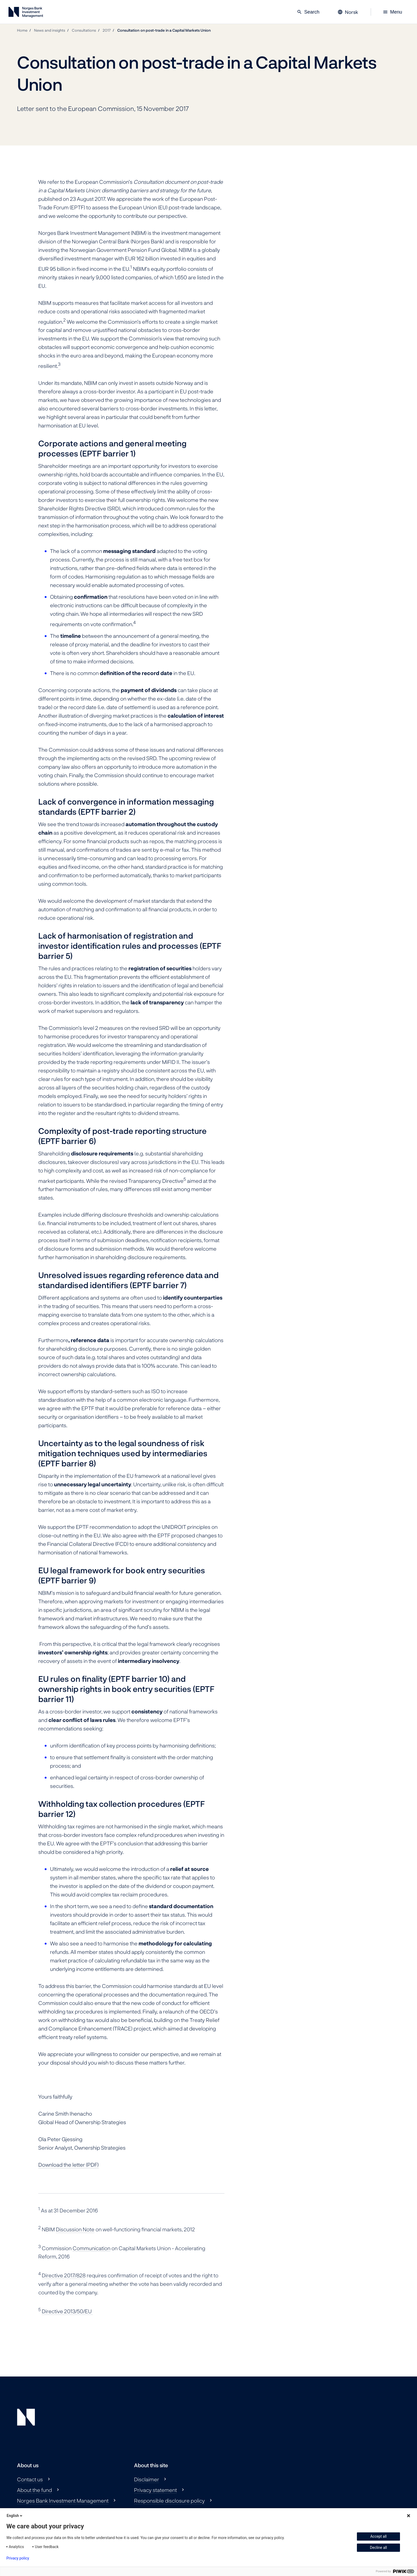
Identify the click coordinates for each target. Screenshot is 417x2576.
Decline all (378, 2547)
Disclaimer (146, 2479)
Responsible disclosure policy (169, 2500)
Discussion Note (75, 2229)
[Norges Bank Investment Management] (26, 13)
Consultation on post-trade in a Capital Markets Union (164, 30)
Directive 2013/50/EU (67, 2311)
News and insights (49, 30)
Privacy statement (155, 2490)
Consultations (84, 30)
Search (308, 12)
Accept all (378, 2536)
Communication (91, 2248)
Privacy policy (17, 2558)
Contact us (30, 2479)
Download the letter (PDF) (68, 2164)
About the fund (34, 2490)
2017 (106, 30)
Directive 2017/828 (64, 2275)
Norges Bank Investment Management (63, 2500)
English (15, 2515)
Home (22, 30)
